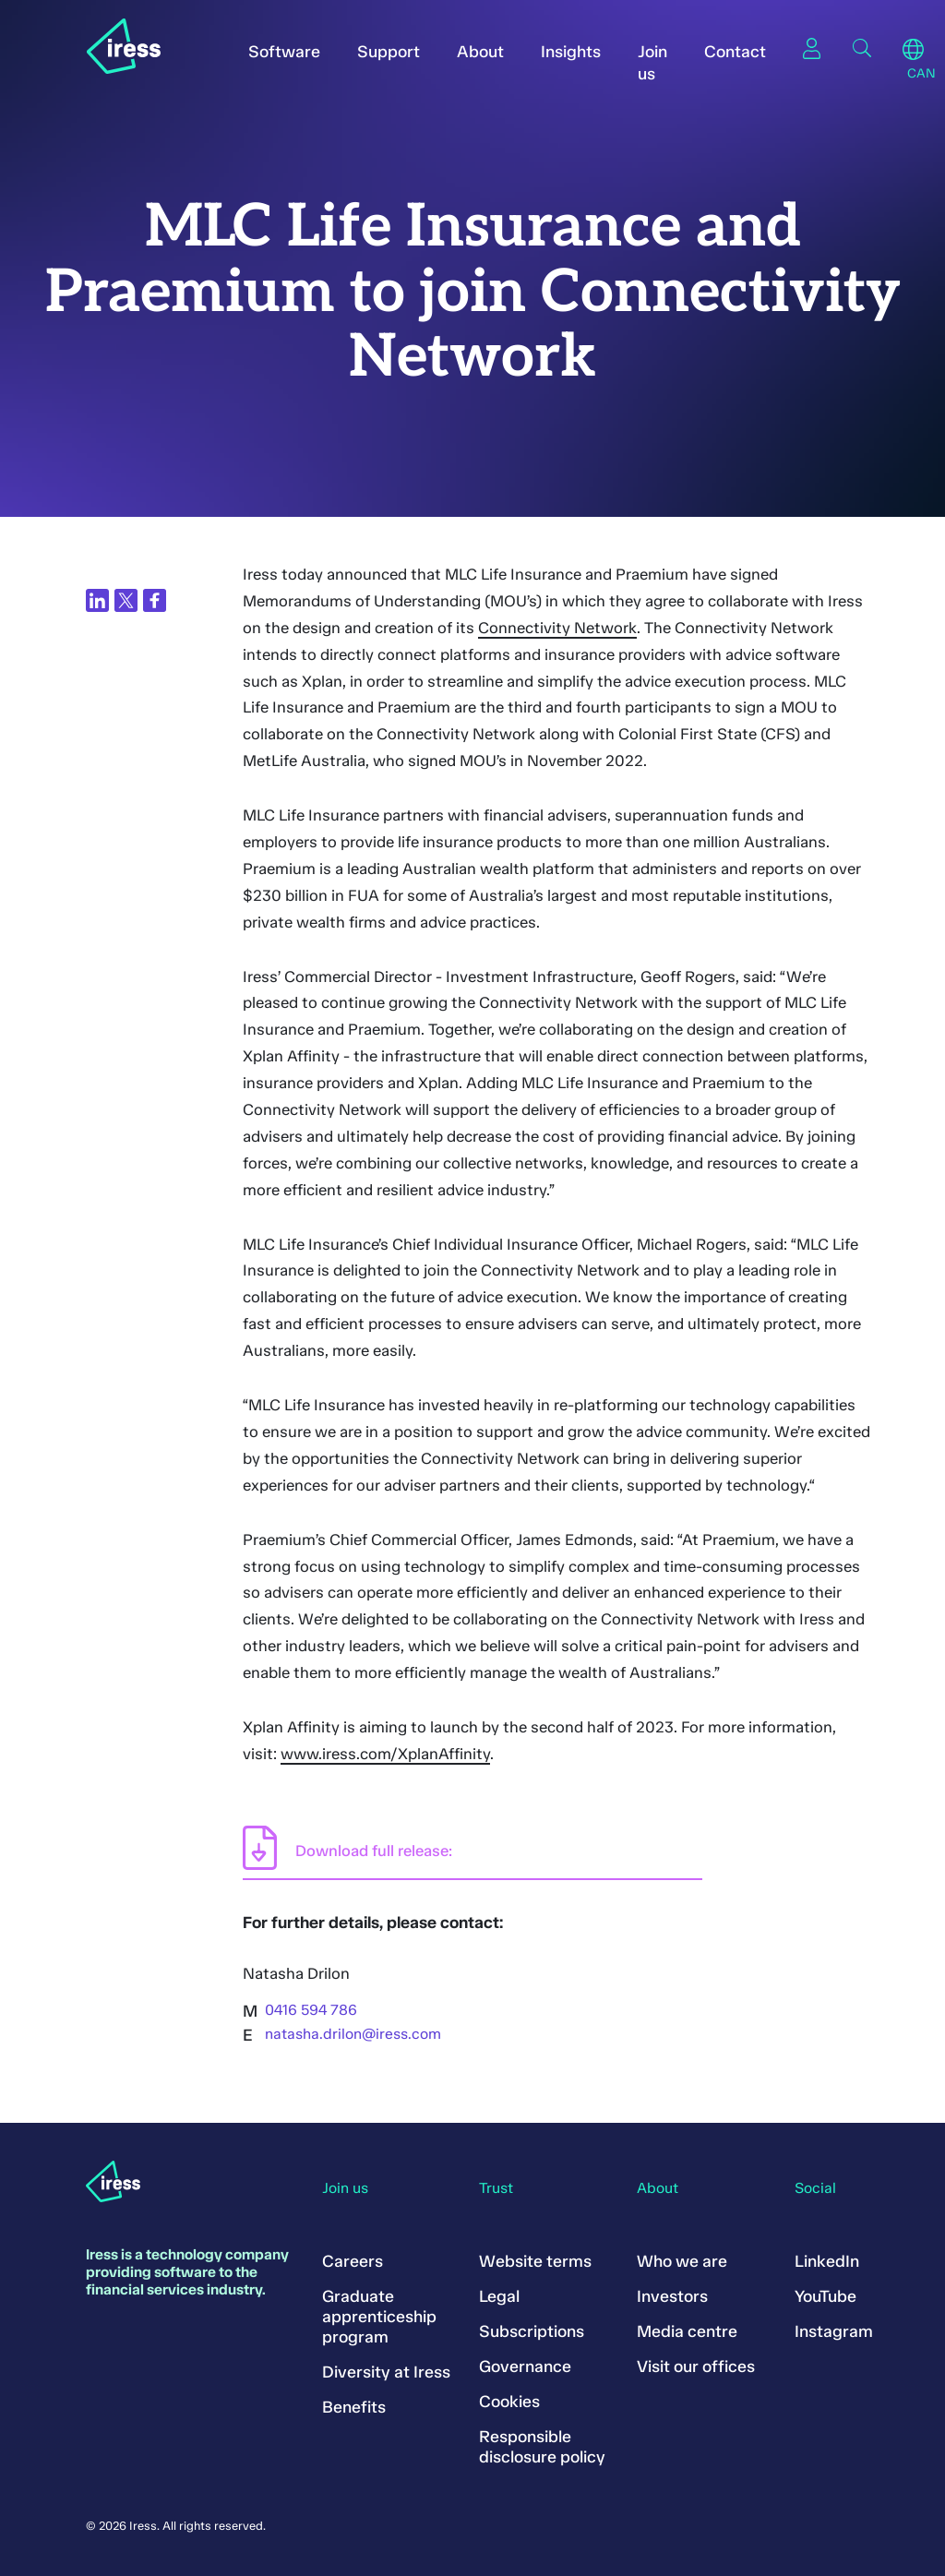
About (480, 52)
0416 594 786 (311, 2010)
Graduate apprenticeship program (379, 2316)
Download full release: (373, 1850)
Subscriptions (531, 2331)
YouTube (825, 2296)
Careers (352, 2261)
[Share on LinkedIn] (97, 600)
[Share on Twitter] (126, 600)
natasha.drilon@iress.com (353, 2034)
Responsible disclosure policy (542, 2446)
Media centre (687, 2331)
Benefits (354, 2407)
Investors (672, 2296)
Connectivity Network (557, 627)
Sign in (812, 48)
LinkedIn (827, 2261)
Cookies (509, 2401)
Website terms (535, 2261)
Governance (525, 2366)
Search (862, 48)
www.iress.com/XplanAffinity (385, 1753)
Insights (571, 52)
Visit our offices (696, 2366)
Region (913, 50)
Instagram (834, 2331)
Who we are (682, 2261)
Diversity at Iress (386, 2372)
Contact (735, 52)
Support (388, 52)
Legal (499, 2296)
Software (284, 52)
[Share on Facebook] (154, 600)
